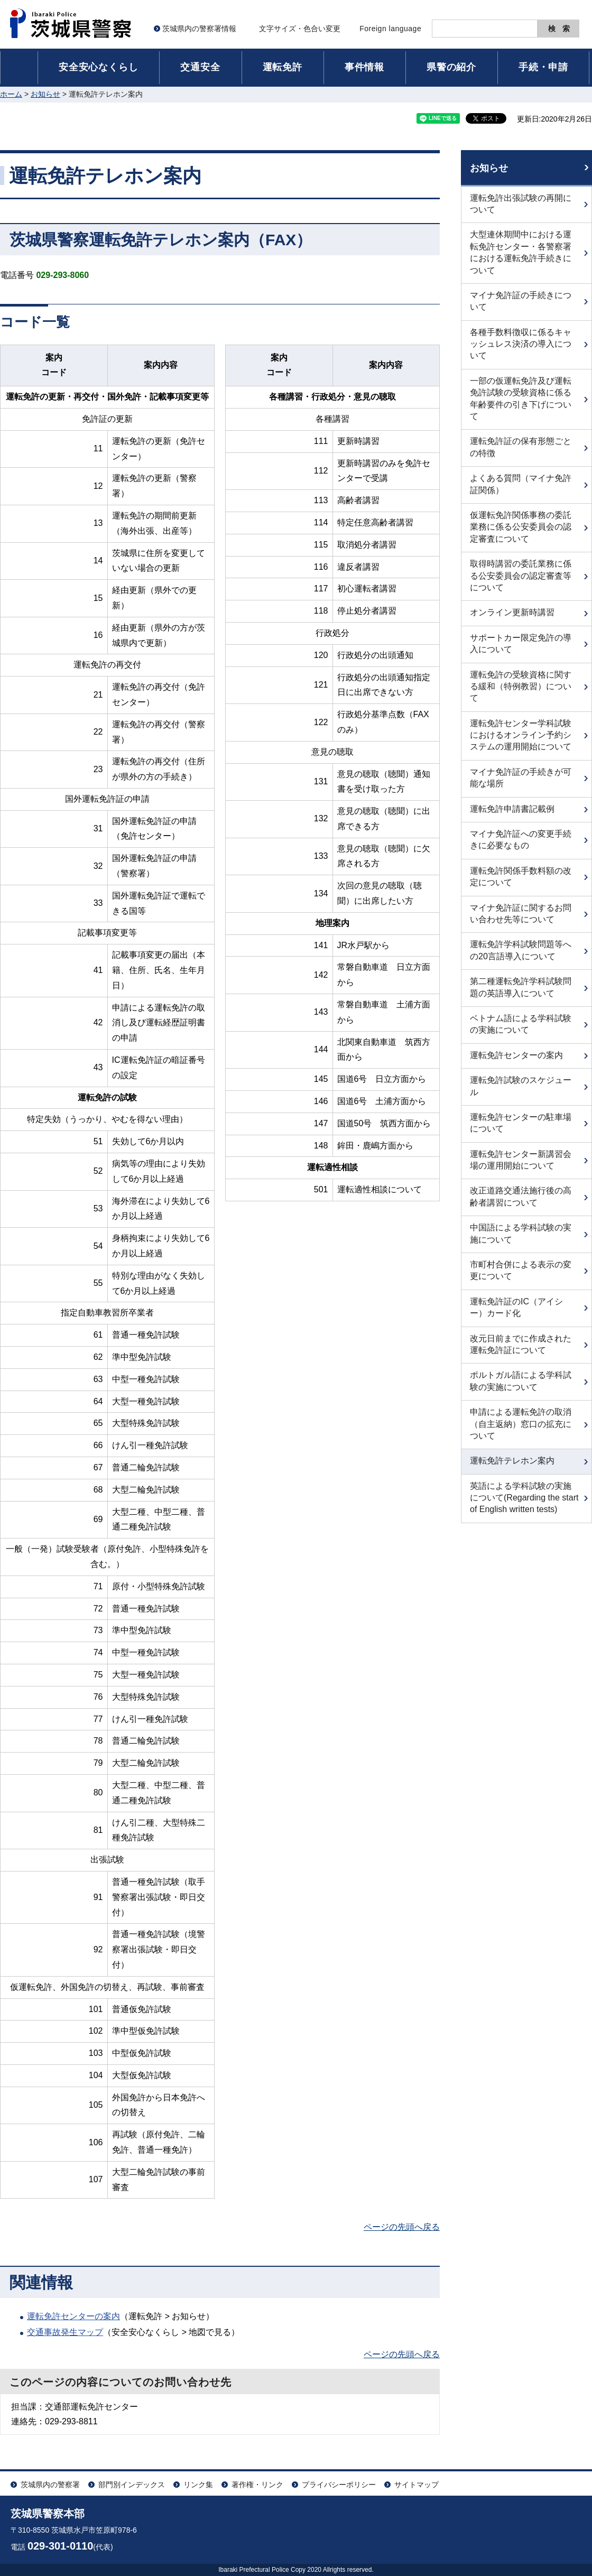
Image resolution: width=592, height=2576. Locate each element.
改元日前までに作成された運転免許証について (520, 1344)
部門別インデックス (131, 2484)
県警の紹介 (451, 67)
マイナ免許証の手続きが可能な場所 (520, 777)
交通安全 (200, 67)
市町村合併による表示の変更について (520, 1270)
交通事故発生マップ (65, 2332)
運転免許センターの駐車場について (520, 1123)
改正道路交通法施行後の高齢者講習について (520, 1196)
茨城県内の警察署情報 (199, 28)
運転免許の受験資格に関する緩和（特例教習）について (520, 686)
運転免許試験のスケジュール (520, 1086)
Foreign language (390, 28)
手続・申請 (543, 67)
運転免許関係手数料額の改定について (520, 876)
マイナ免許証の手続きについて (520, 301)
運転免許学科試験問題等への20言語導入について (520, 950)
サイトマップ (416, 2484)
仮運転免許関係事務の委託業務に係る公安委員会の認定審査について (520, 527)
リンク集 (198, 2484)
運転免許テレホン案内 (512, 1460)
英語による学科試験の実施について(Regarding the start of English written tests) (524, 1497)
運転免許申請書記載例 (512, 808)
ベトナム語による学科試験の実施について (520, 1024)
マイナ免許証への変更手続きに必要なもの (520, 839)
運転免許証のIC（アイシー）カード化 (516, 1307)
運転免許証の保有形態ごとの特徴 (520, 447)
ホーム (11, 94)
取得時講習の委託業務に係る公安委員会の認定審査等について (520, 575)
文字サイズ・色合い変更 (299, 28)
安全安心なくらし (98, 67)
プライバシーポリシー (339, 2484)
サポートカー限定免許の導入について (520, 643)
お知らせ (45, 94)
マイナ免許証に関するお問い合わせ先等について (520, 913)
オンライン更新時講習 (512, 612)
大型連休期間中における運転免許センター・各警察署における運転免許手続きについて (520, 252)
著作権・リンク (257, 2484)
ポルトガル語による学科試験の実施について (520, 1380)
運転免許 (282, 67)
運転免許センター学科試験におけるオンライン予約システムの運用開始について (520, 735)
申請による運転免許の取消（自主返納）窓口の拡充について (520, 1423)
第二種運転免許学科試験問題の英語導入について (520, 987)
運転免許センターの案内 (73, 2316)
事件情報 (364, 67)
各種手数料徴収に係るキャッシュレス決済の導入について (520, 344)
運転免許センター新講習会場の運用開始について (520, 1160)
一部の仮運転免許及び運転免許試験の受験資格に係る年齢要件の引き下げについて (520, 398)
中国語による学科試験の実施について (520, 1233)
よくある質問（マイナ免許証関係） (520, 484)
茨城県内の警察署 (50, 2484)
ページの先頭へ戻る (402, 2226)
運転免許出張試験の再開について (520, 203)
